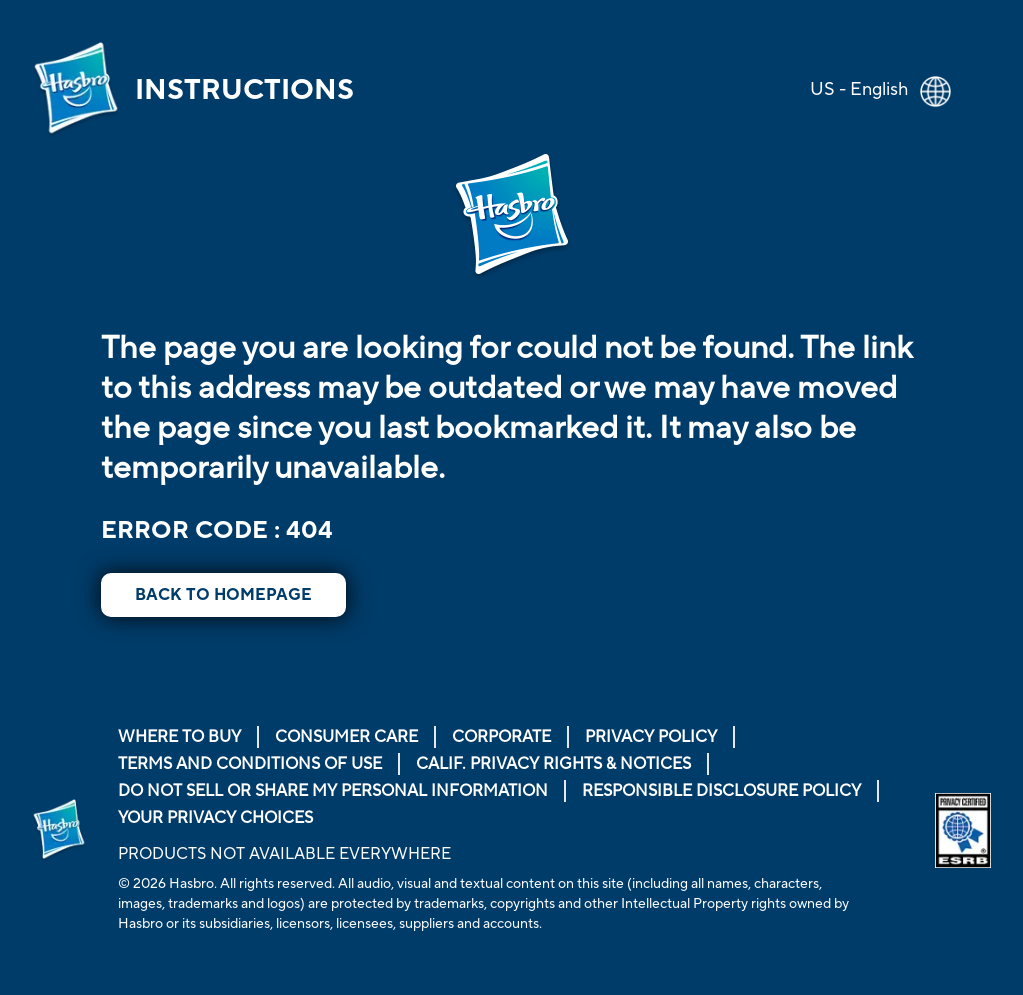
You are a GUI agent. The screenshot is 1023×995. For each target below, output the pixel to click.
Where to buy (179, 737)
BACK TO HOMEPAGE (223, 595)
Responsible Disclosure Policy (721, 791)
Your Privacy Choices (215, 818)
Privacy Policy (651, 737)
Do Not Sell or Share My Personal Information (333, 791)
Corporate (501, 737)
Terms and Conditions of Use (250, 764)
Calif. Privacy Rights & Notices (553, 764)
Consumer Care (346, 737)
